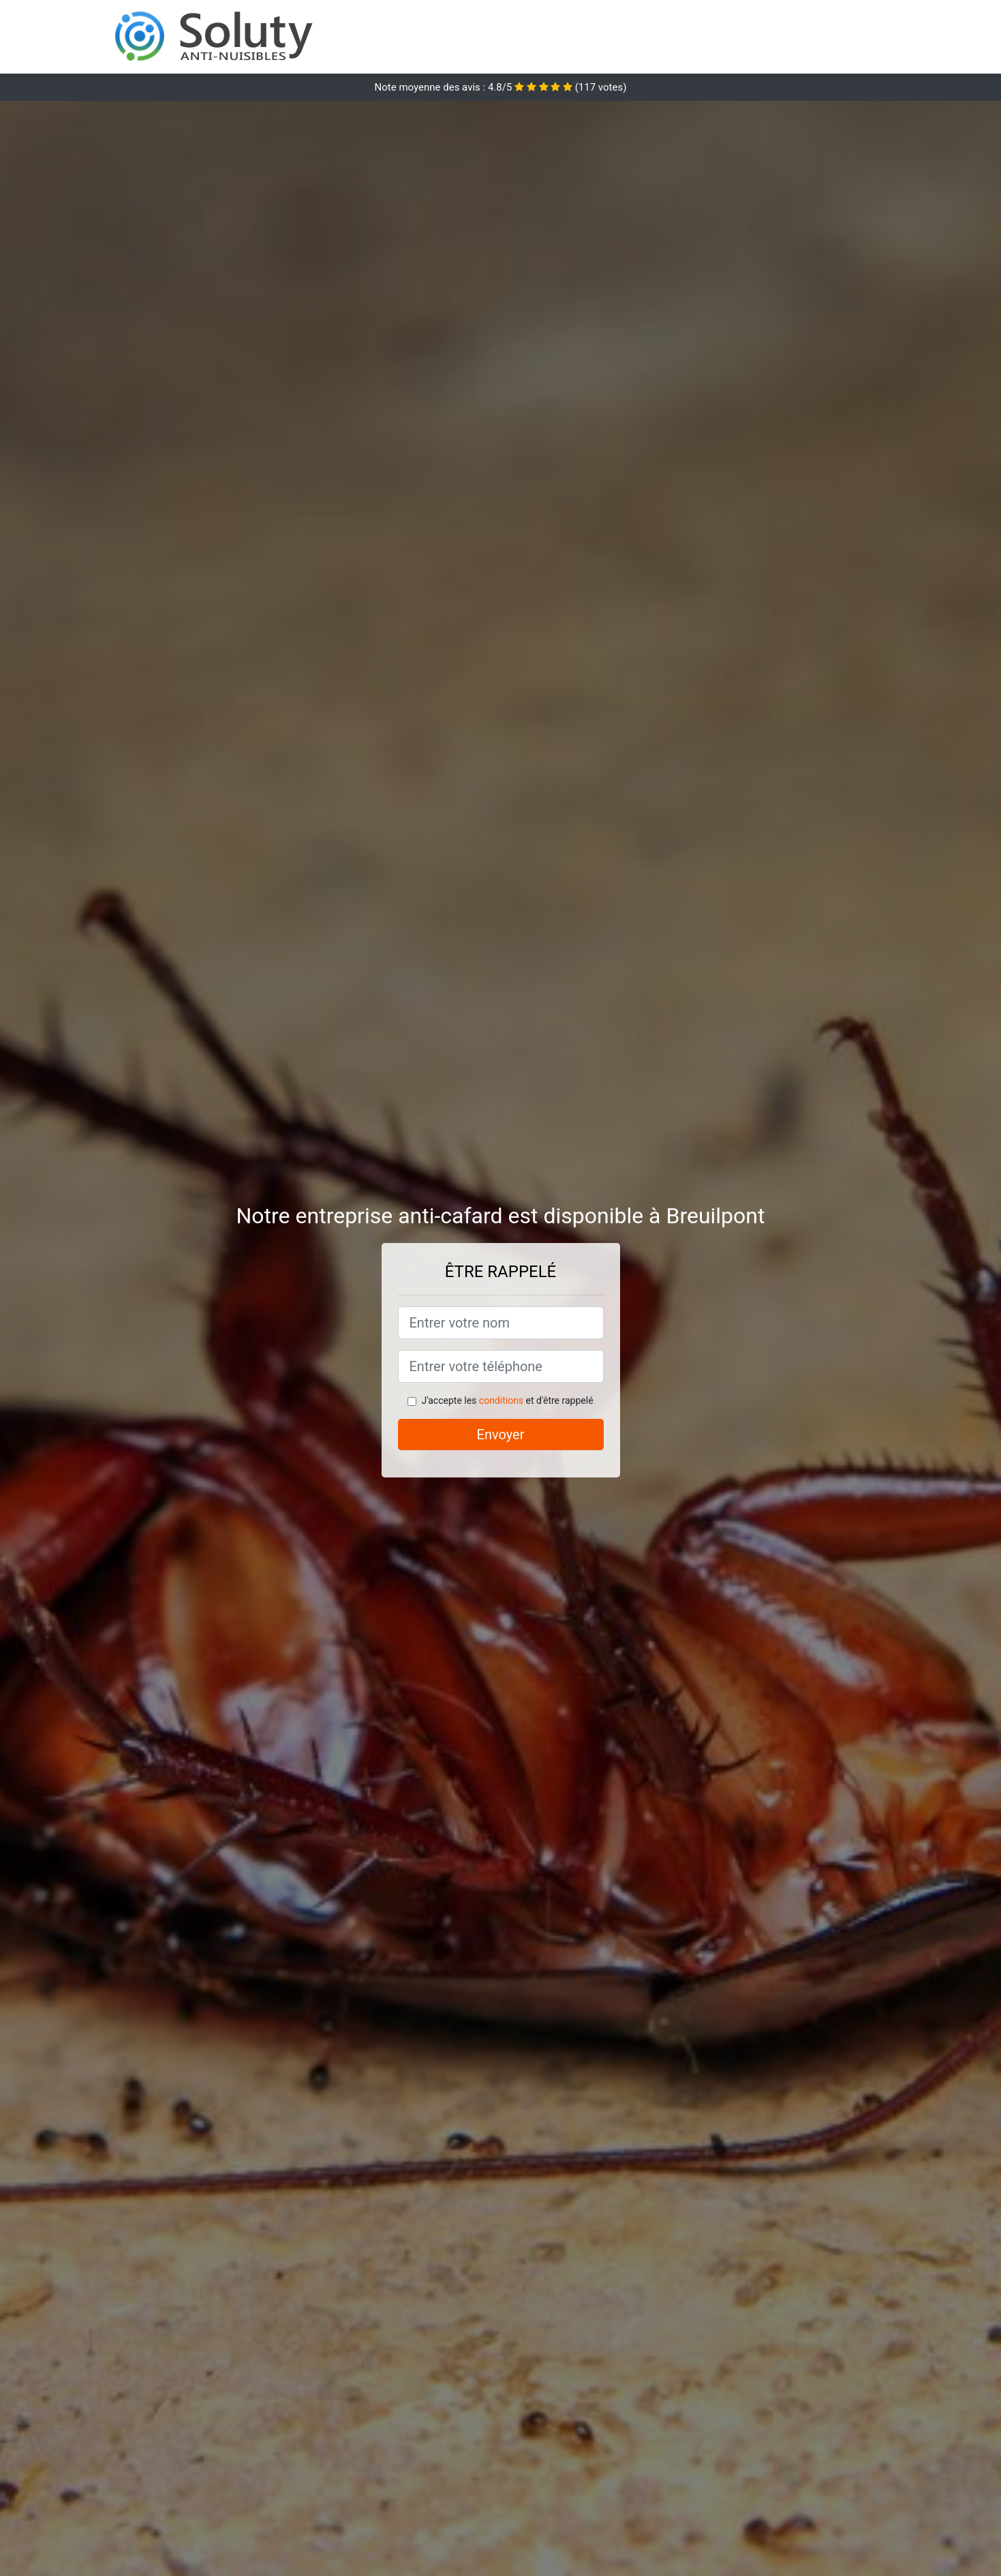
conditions (501, 1400)
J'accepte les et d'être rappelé (507, 1400)
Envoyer (501, 1434)
